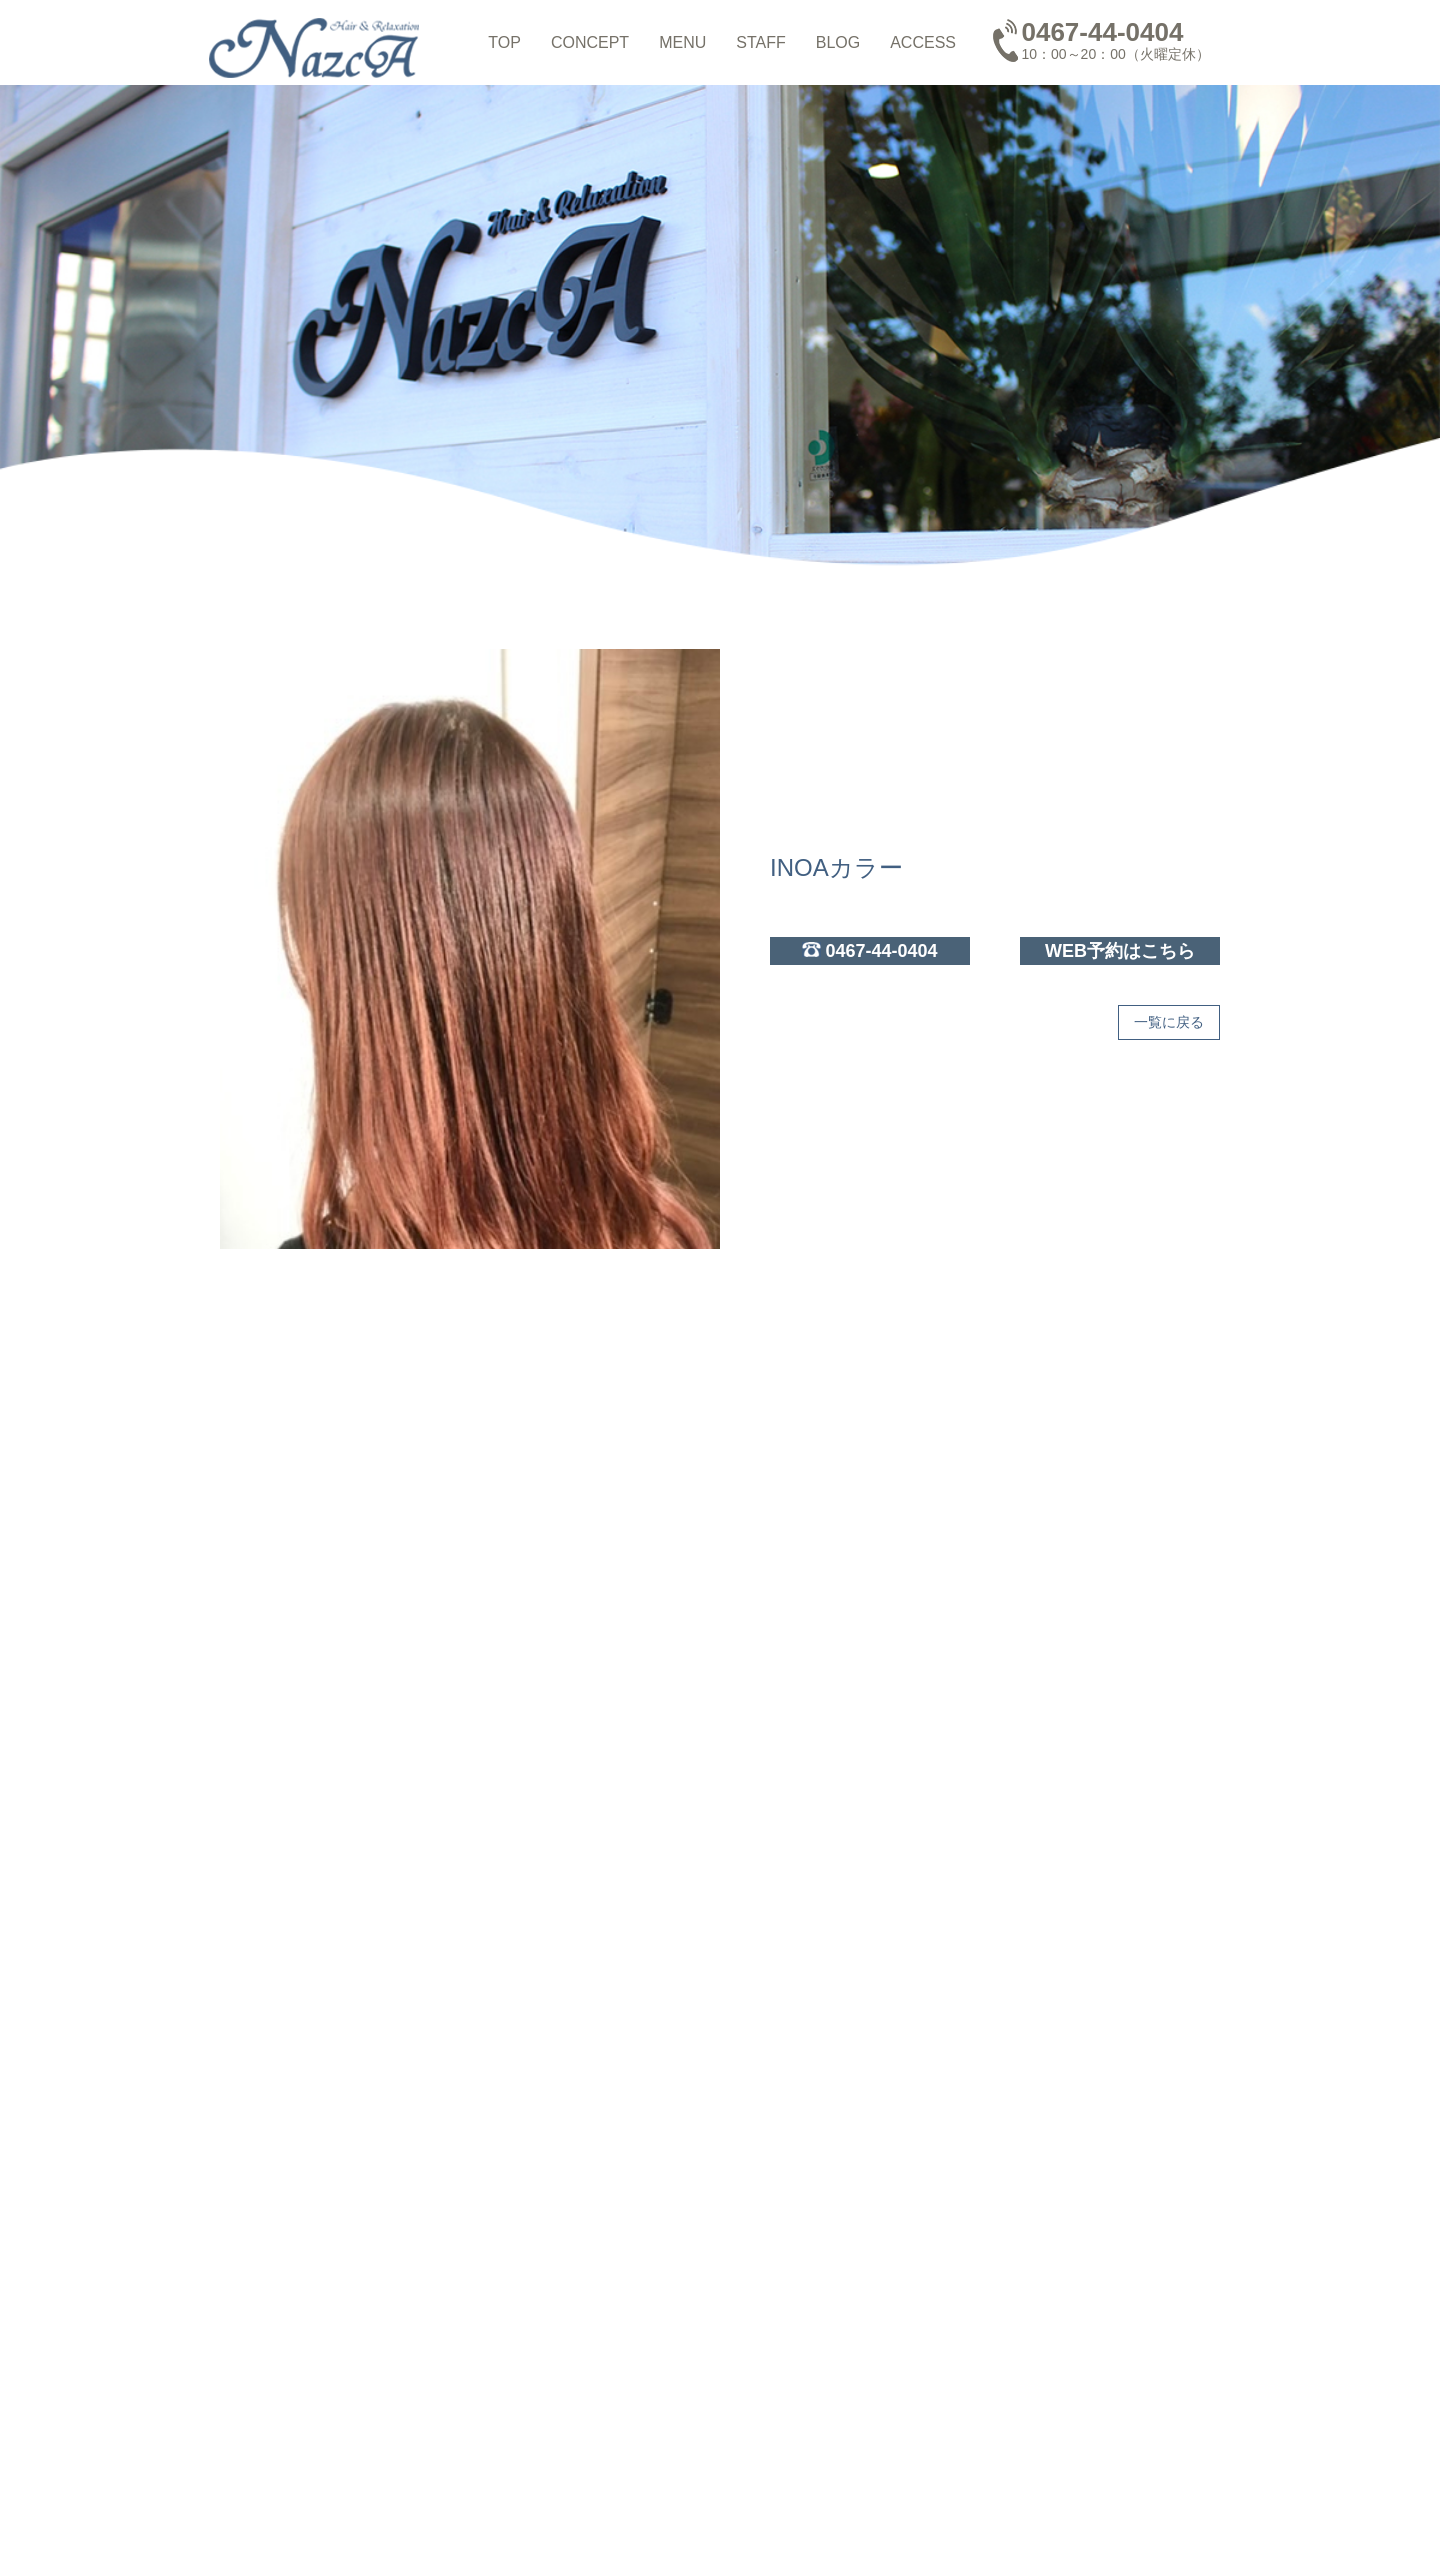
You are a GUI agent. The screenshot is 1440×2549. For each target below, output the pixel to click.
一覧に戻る (1169, 1022)
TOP (504, 42)
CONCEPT (590, 42)
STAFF (760, 42)
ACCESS (923, 42)
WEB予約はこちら (1120, 951)
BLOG (838, 42)
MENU (682, 42)
